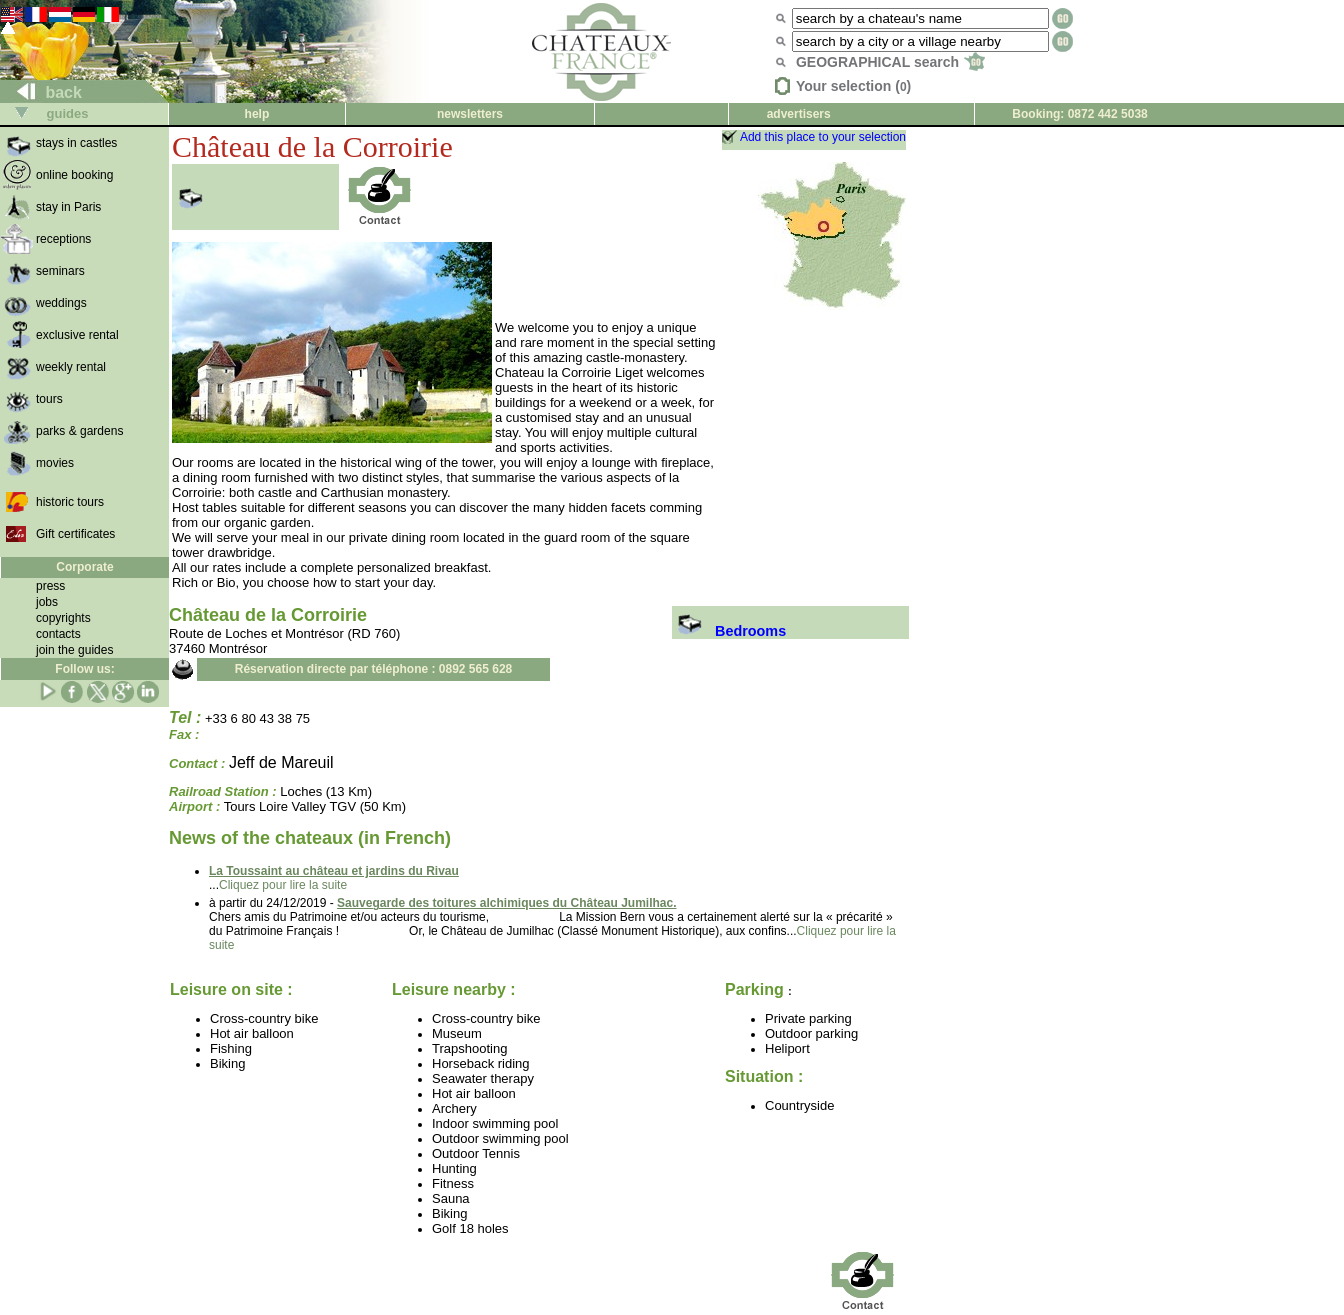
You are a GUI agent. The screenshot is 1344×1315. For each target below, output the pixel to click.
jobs (47, 602)
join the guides (74, 650)
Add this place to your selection (823, 137)
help (257, 114)
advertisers (799, 114)
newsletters (470, 114)
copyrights (63, 618)
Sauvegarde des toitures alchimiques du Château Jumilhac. (506, 903)
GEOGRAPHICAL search (890, 62)
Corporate (84, 567)
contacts (58, 634)
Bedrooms (729, 631)
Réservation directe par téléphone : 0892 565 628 (373, 669)
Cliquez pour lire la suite (283, 885)
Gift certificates (75, 534)
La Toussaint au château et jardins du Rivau (334, 871)
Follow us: (84, 669)
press (50, 586)
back (41, 92)
